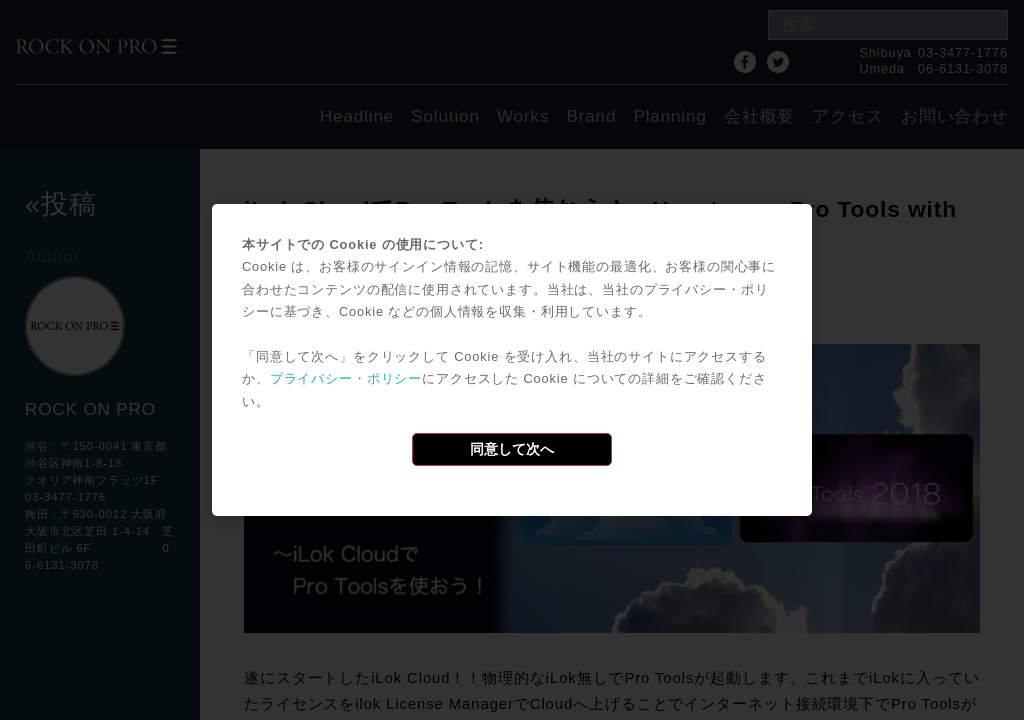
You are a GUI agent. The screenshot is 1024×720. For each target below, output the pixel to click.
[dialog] (512, 360)
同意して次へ (512, 449)
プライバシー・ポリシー (346, 378)
